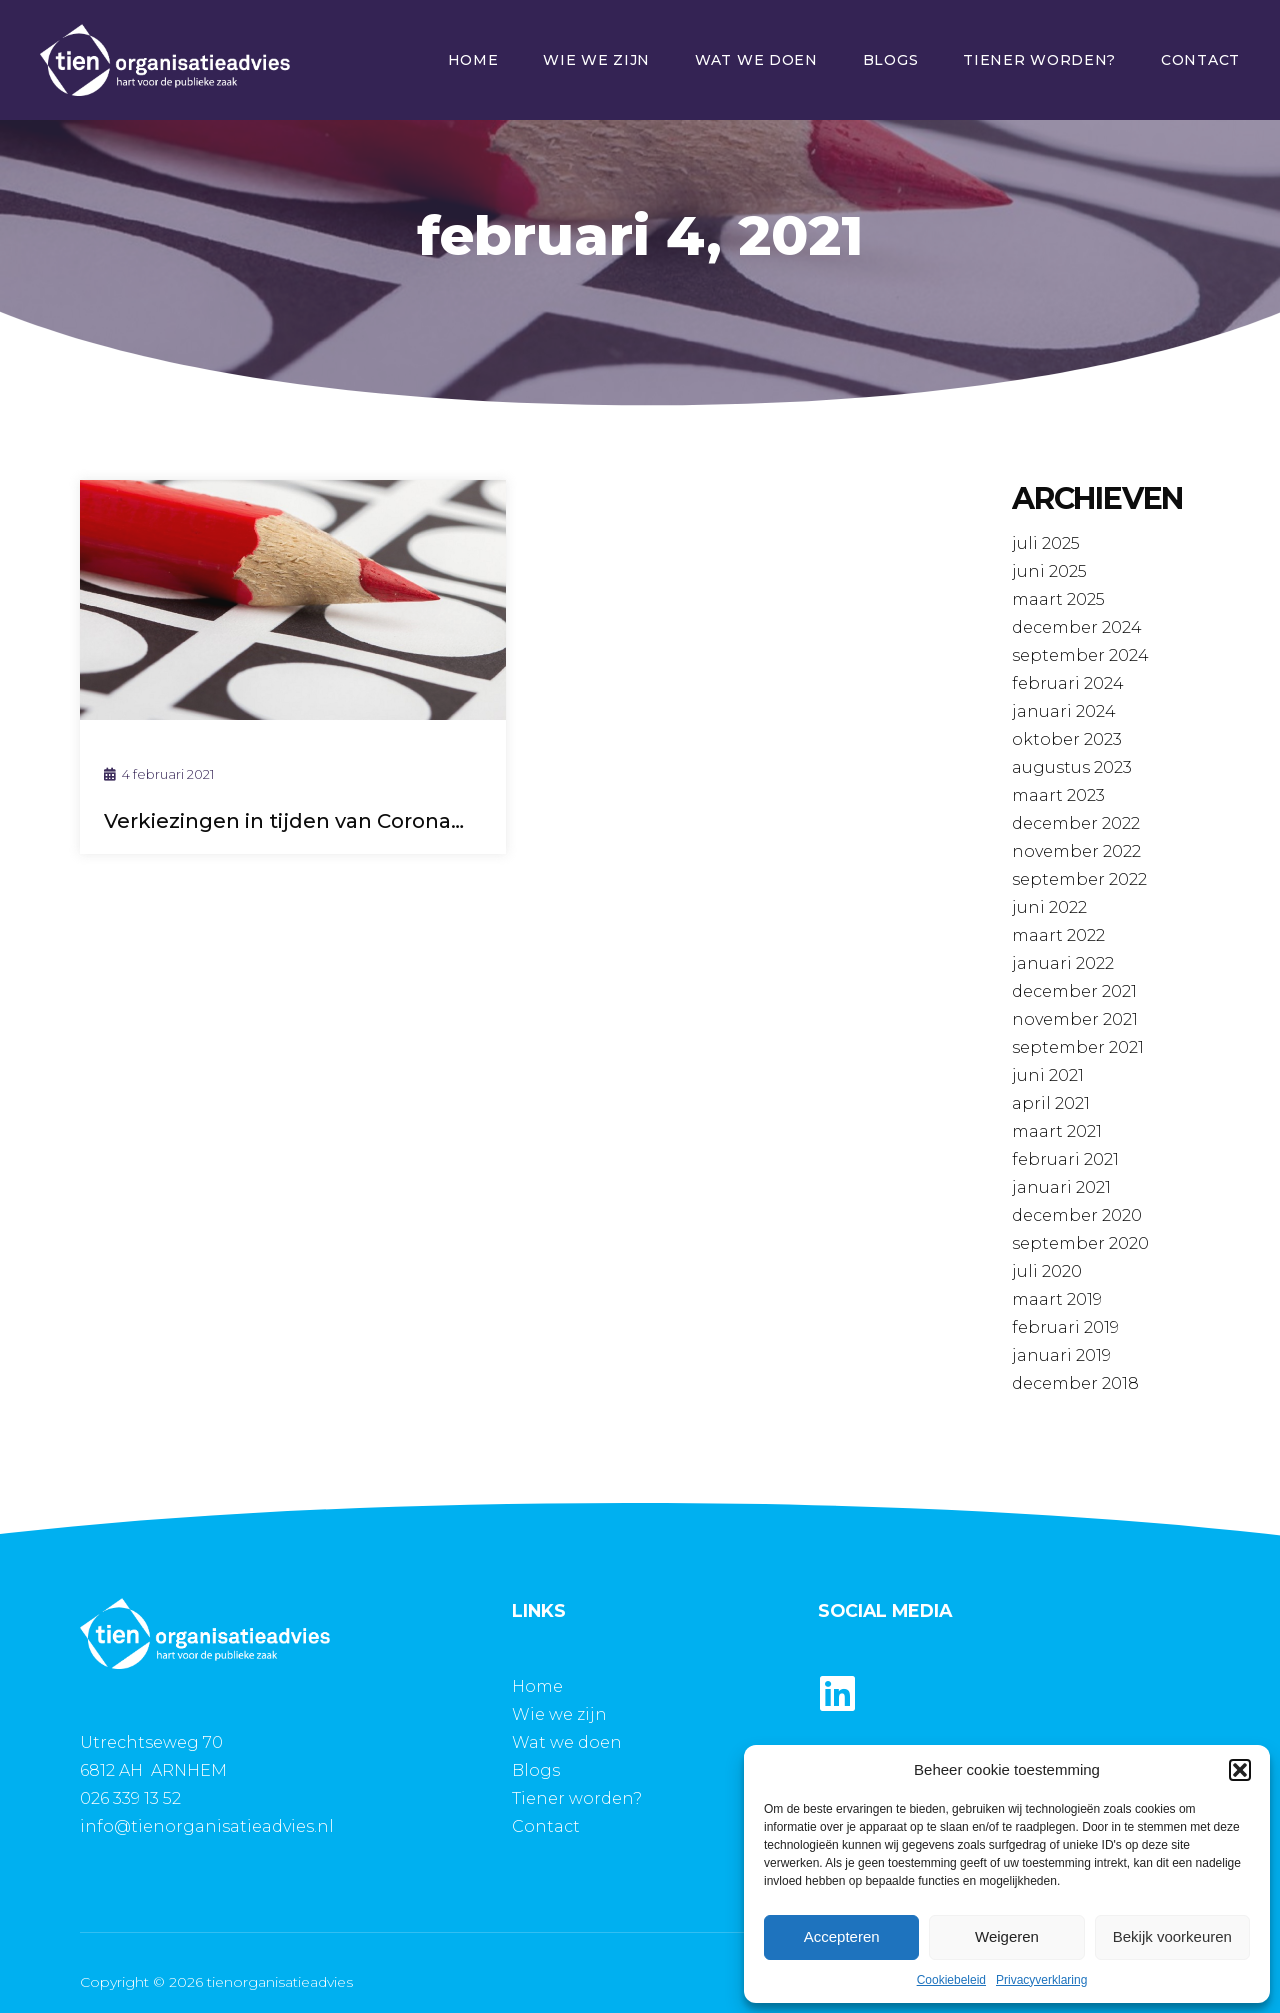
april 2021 (1051, 1103)
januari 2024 (1064, 711)
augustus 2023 (1072, 767)
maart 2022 (1058, 935)
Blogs (891, 60)
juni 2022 (1049, 907)
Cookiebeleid (951, 1980)
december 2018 (1075, 1383)
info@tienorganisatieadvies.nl (207, 1826)
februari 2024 (1068, 683)
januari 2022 (1063, 963)
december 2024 (1077, 627)
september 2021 (1078, 1047)
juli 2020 (1047, 1271)
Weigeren (1007, 1936)
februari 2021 (1065, 1159)
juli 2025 (1046, 543)
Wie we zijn (596, 60)
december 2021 (1074, 991)
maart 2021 (1057, 1131)
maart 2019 (1057, 1299)
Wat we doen (756, 60)
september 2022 (1079, 879)
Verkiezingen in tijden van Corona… (284, 821)
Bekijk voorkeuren (1172, 1936)
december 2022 (1076, 823)
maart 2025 (1058, 599)
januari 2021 (1061, 1187)
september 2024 (1080, 655)
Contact (1200, 60)
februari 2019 (1065, 1327)
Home (473, 60)
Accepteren (842, 1936)
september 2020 (1080, 1243)
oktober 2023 (1067, 739)
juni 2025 (1049, 571)
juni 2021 (1048, 1075)
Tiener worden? (1039, 60)
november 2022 (1076, 851)
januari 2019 (1061, 1355)
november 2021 (1075, 1019)
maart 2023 (1058, 795)
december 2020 (1077, 1215)
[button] (1240, 1770)
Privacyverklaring (1041, 1980)
